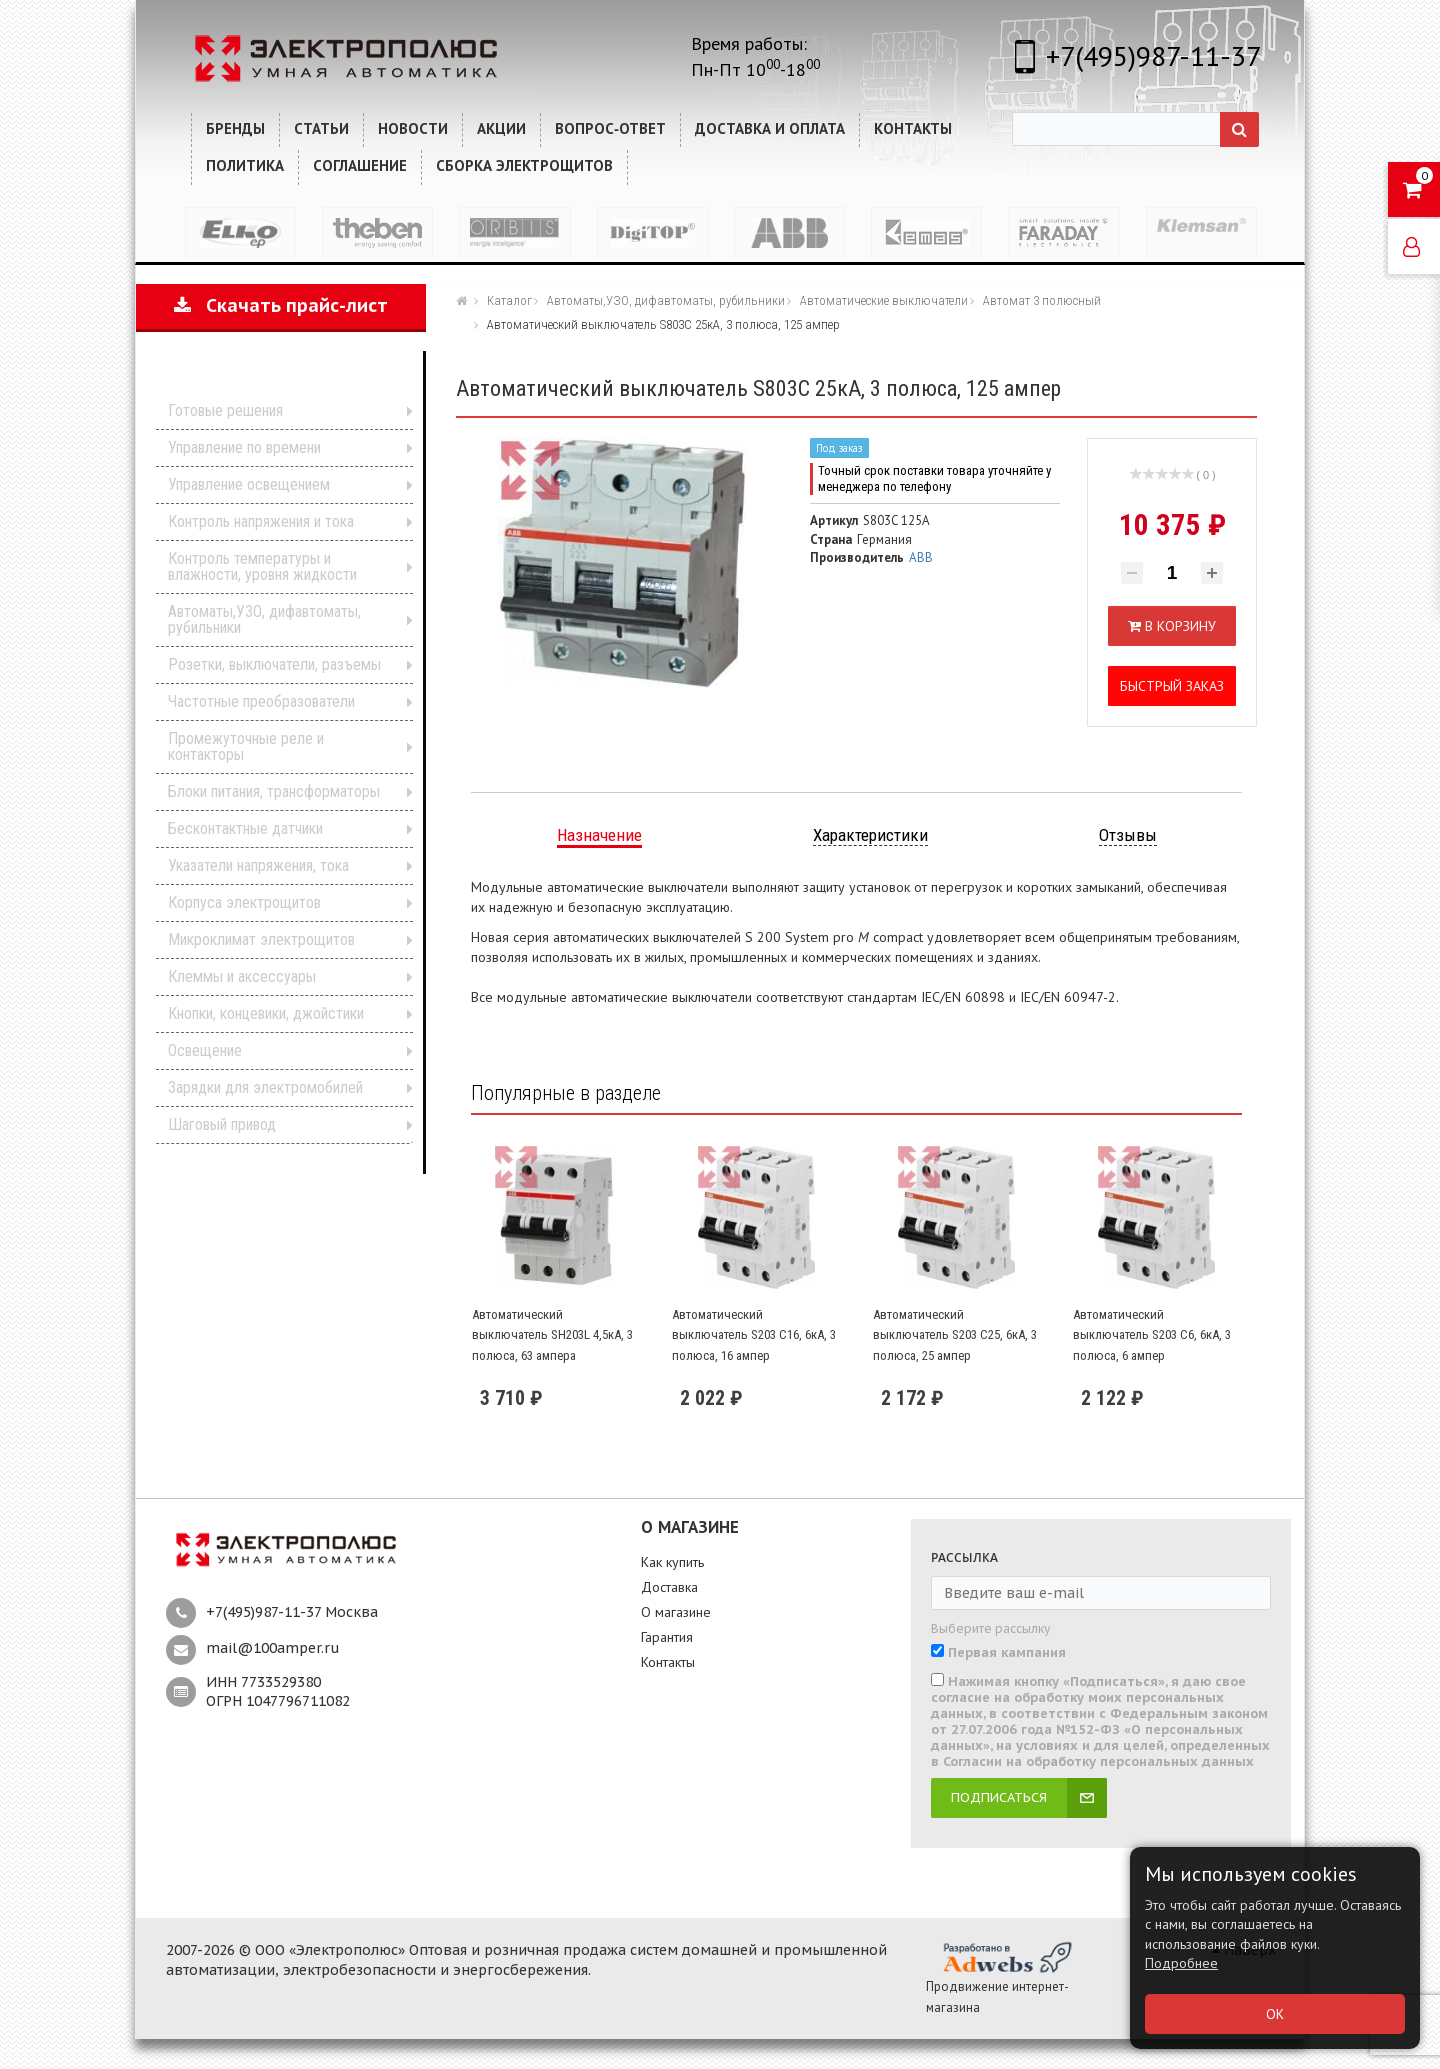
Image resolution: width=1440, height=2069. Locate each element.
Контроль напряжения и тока (261, 521)
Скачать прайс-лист (281, 305)
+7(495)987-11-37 (1153, 55)
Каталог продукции (267, 379)
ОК (1275, 2014)
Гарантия (667, 1637)
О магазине (676, 1612)
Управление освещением (249, 484)
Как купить (672, 1562)
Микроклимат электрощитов (261, 939)
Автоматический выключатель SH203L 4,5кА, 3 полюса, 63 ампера (552, 1335)
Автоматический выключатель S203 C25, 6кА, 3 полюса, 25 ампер (955, 1335)
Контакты (668, 1662)
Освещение (205, 1050)
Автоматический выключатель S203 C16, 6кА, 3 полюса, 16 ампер (754, 1335)
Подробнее (1181, 1963)
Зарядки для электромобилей (265, 1087)
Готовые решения (225, 410)
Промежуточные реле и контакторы (246, 746)
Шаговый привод (222, 1124)
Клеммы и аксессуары (242, 976)
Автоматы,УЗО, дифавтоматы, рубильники (264, 619)
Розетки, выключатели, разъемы (274, 664)
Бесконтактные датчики (245, 828)
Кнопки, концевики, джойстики (266, 1013)
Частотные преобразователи (261, 701)
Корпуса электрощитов (244, 902)
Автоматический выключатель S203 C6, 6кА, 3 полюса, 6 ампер (1152, 1335)
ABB (921, 557)
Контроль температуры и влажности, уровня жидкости (262, 566)
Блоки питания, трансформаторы (274, 791)
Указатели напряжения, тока (258, 865)
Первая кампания (1007, 1653)
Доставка (669, 1587)
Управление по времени (244, 447)
